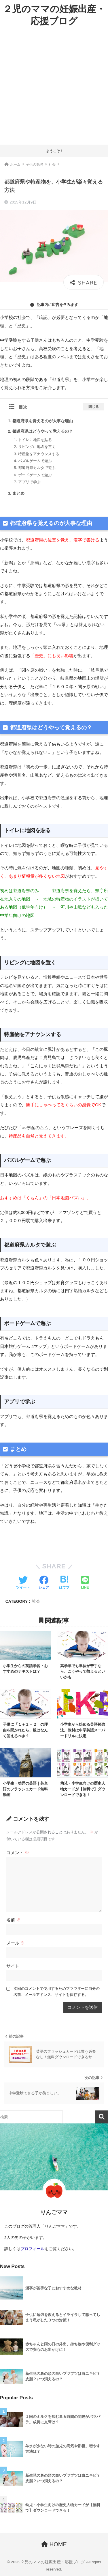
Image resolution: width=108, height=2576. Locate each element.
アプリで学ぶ (29, 482)
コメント (17, 1852)
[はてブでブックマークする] (64, 1583)
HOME (54, 2544)
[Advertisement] (54, 87)
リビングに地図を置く (37, 446)
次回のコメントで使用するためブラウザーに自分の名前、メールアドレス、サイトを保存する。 (57, 1991)
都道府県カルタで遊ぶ (37, 468)
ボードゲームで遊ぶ (35, 475)
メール (15, 1943)
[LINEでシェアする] (85, 1583)
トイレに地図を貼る (35, 440)
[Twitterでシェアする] (23, 1583)
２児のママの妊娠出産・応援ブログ (54, 15)
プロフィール (32, 2249)
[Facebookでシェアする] (44, 1583)
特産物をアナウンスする (38, 454)
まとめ (18, 493)
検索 (101, 2116)
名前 (13, 1920)
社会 (36, 1601)
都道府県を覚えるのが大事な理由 (42, 421)
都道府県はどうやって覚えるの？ (42, 431)
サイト (12, 1966)
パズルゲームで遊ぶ (35, 461)
